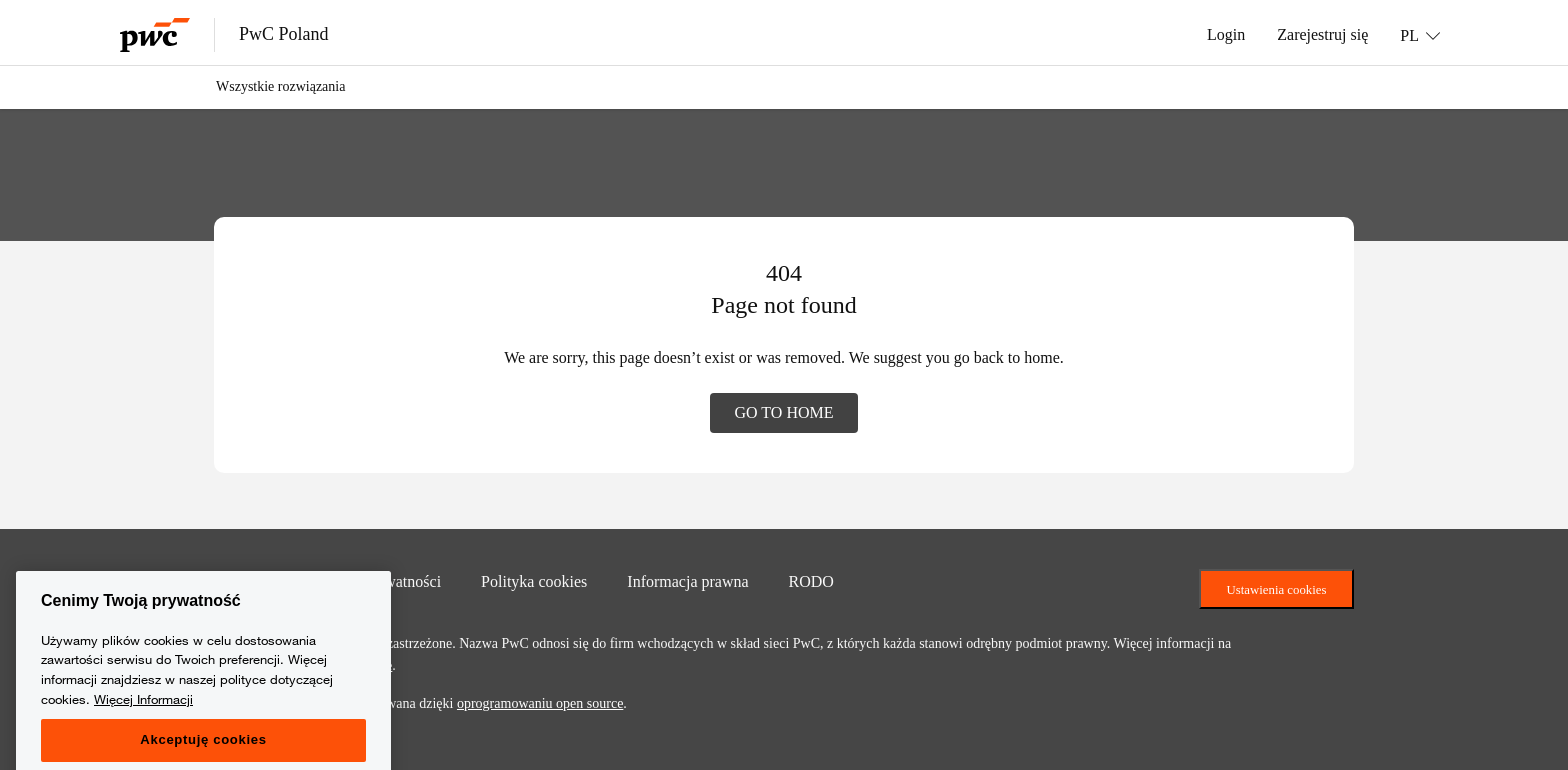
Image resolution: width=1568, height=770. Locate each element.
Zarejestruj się (1322, 34)
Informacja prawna (687, 581)
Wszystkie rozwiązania (280, 86)
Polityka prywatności (374, 581)
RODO (811, 581)
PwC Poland (284, 34)
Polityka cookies (534, 581)
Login (1226, 34)
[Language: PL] (1420, 35)
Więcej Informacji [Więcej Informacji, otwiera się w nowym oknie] (143, 733)
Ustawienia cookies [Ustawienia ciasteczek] (1277, 589)
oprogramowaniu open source (540, 703)
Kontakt (240, 581)
